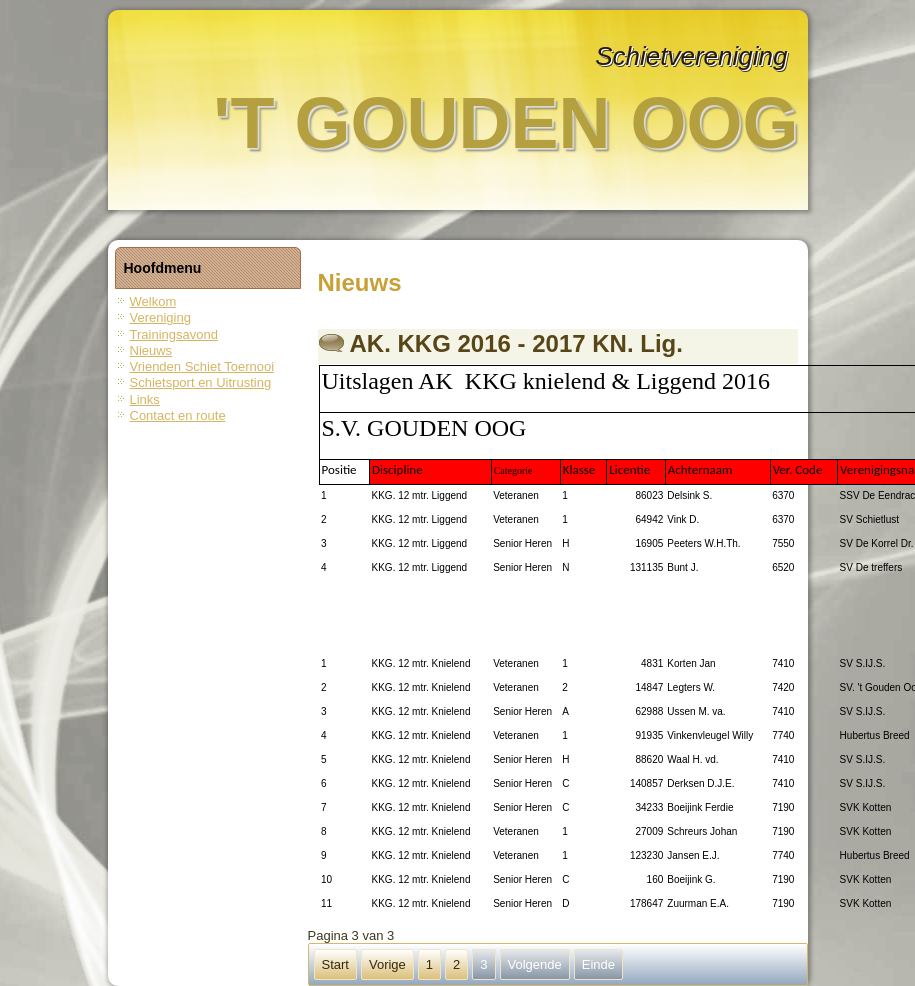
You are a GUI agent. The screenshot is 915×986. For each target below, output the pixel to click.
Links (145, 399)
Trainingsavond (174, 334)
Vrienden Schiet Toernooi (202, 366)
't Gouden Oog (505, 123)
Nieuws (151, 350)
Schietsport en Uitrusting (201, 382)
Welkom (153, 301)
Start (335, 964)
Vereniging (160, 317)
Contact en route (178, 415)
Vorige (387, 964)
